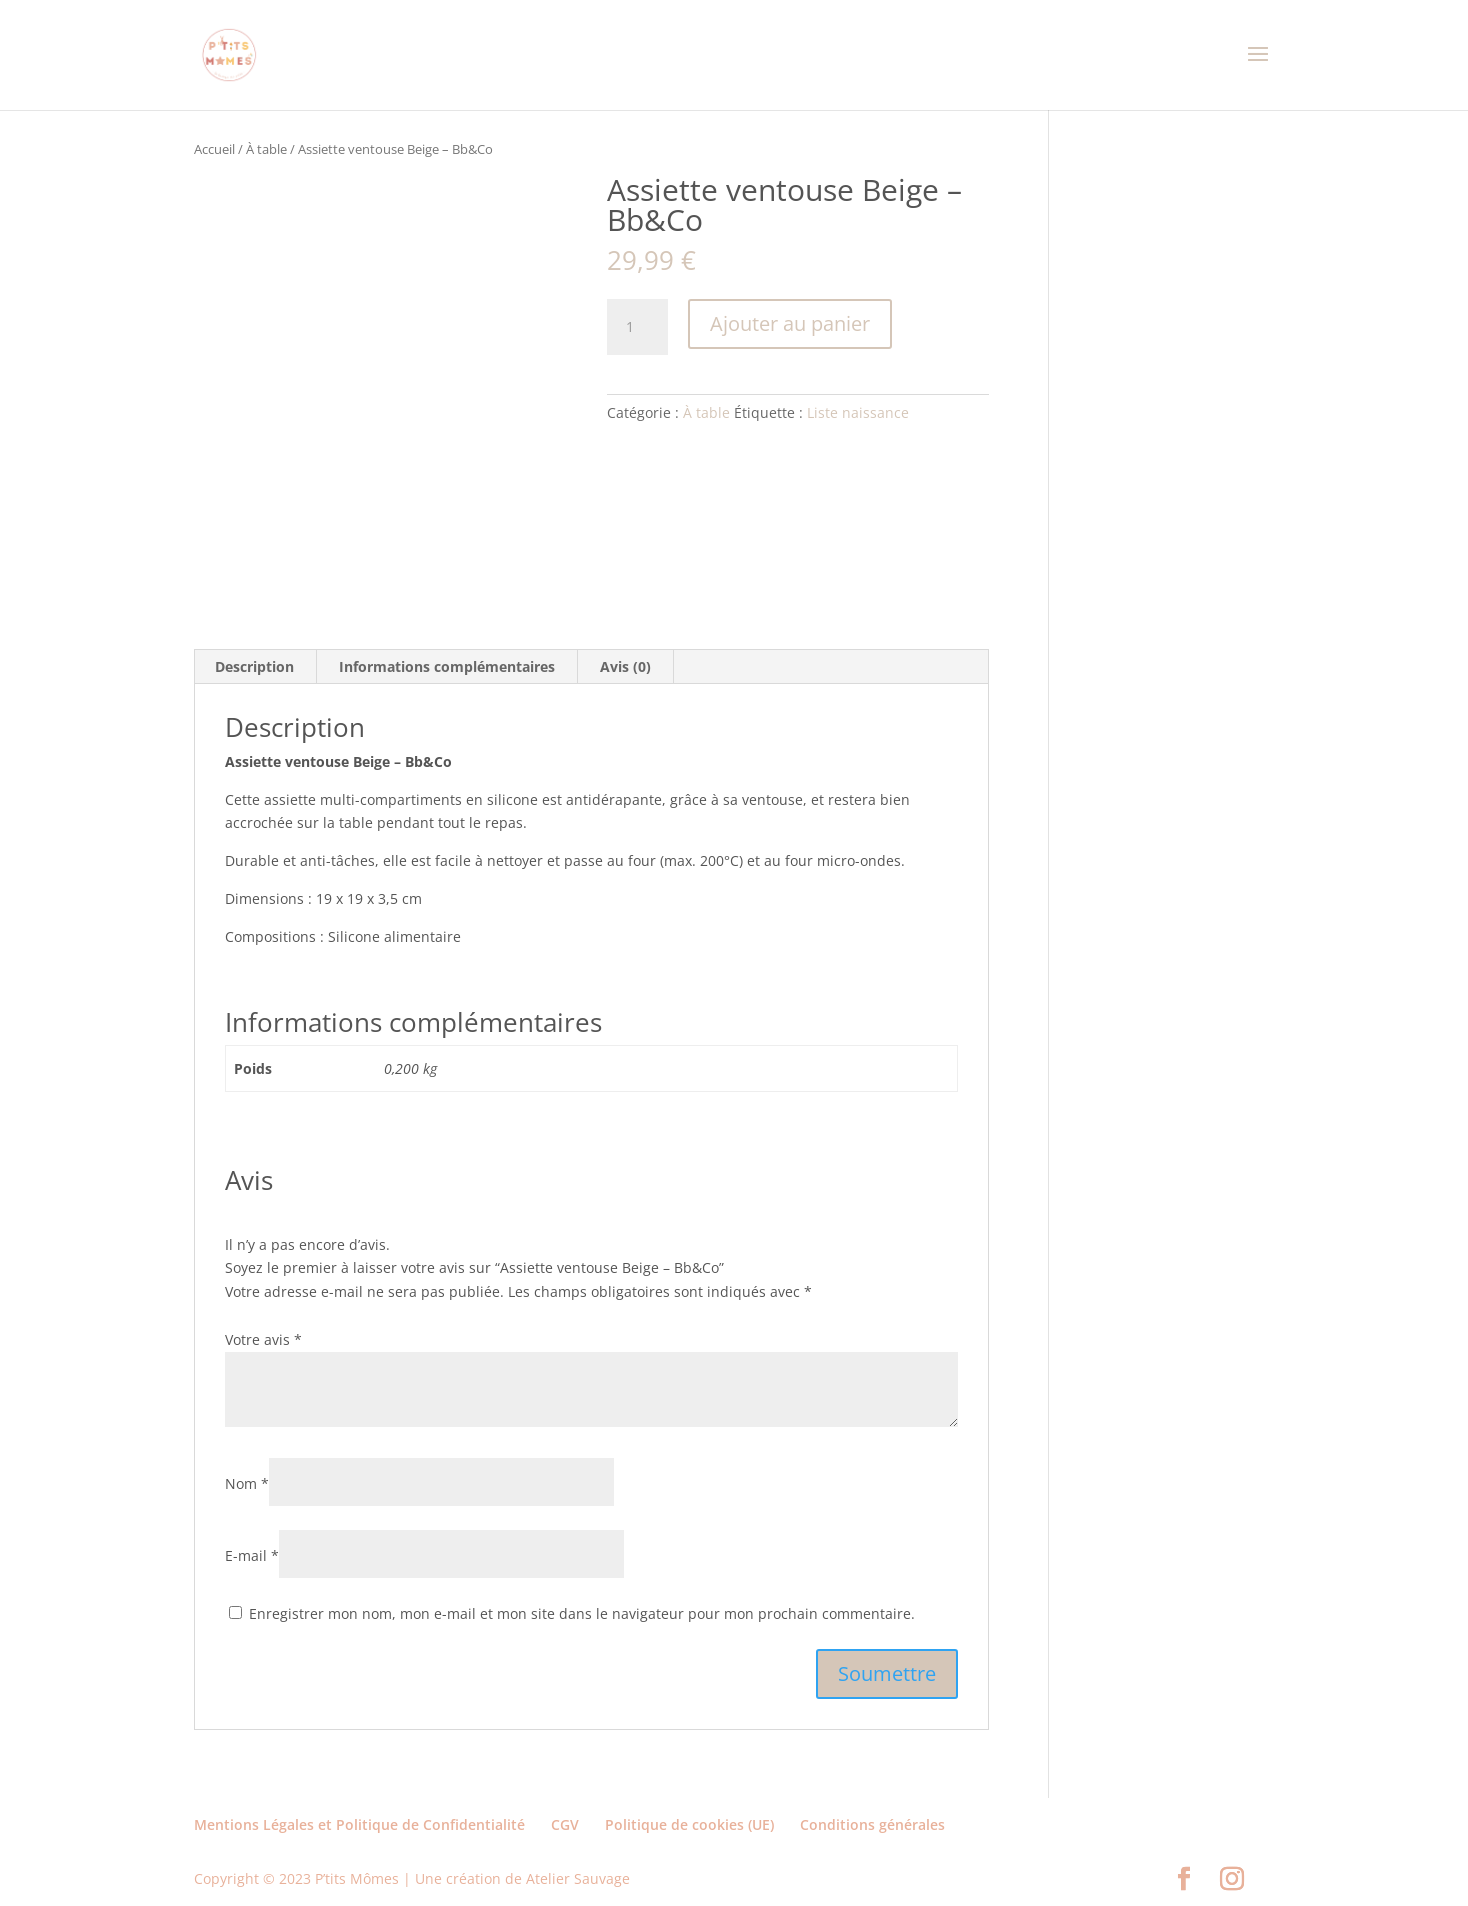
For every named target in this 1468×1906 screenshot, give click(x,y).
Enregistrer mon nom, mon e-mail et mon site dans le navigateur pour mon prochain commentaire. (582, 1613)
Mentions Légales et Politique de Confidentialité (359, 1824)
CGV (565, 1824)
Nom (247, 1483)
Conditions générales (872, 1824)
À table (266, 149)
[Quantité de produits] (637, 327)
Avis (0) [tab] (625, 666)
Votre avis (263, 1339)
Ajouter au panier (790, 323)
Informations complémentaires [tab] (447, 666)
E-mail (252, 1555)
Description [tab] (254, 666)
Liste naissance (858, 412)
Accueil (214, 149)
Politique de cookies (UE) (689, 1824)
